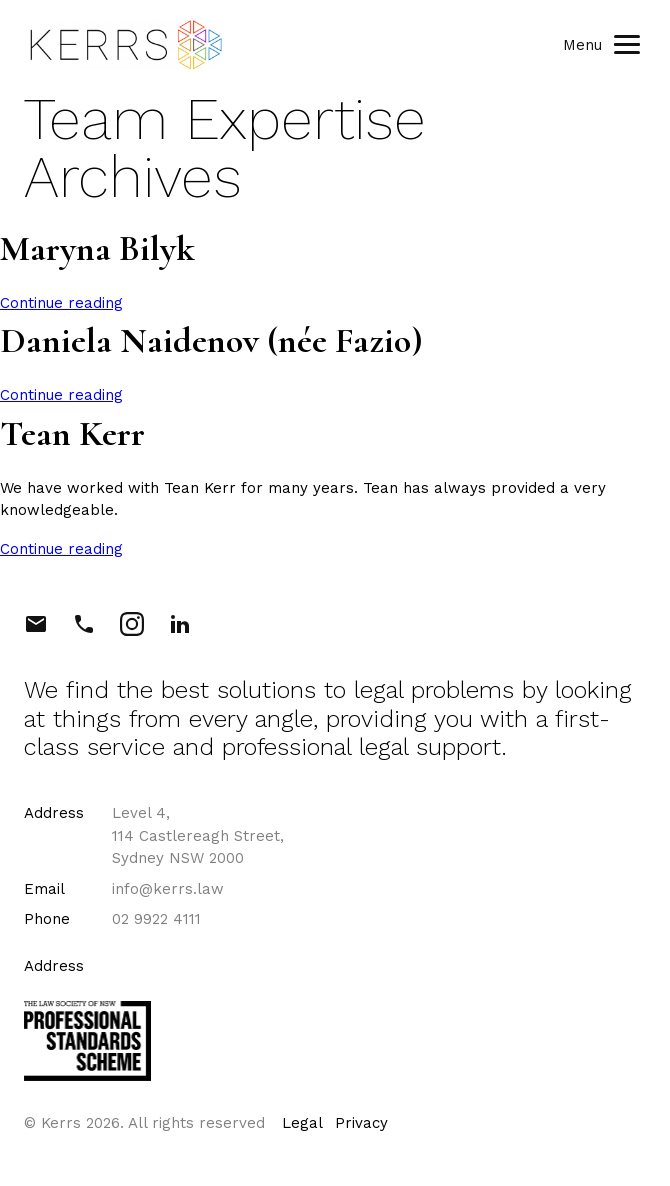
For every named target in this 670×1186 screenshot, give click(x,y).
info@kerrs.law (168, 889)
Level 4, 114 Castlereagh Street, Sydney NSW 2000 (198, 835)
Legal (302, 1123)
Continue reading (61, 303)
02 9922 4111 (156, 919)
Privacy (361, 1123)
